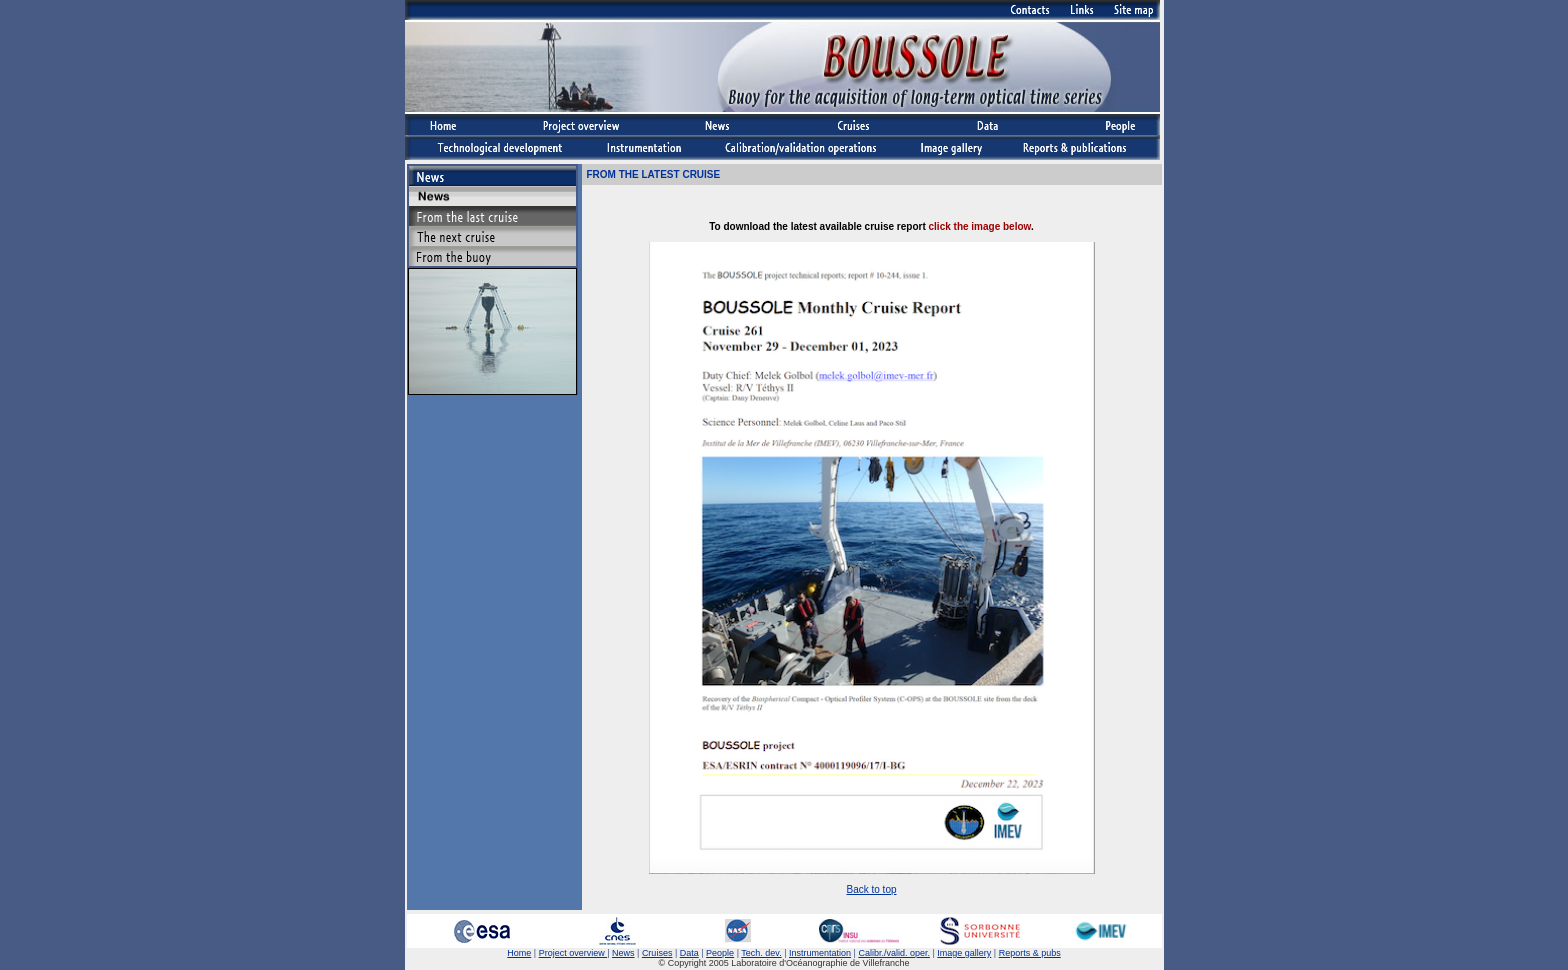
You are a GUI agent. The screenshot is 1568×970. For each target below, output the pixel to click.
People (720, 953)
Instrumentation (820, 953)
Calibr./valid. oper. (894, 953)
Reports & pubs (1030, 953)
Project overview (573, 953)
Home (519, 953)
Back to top (871, 889)
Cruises (657, 953)
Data (689, 953)
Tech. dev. (761, 953)
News (623, 953)
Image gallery (964, 953)
